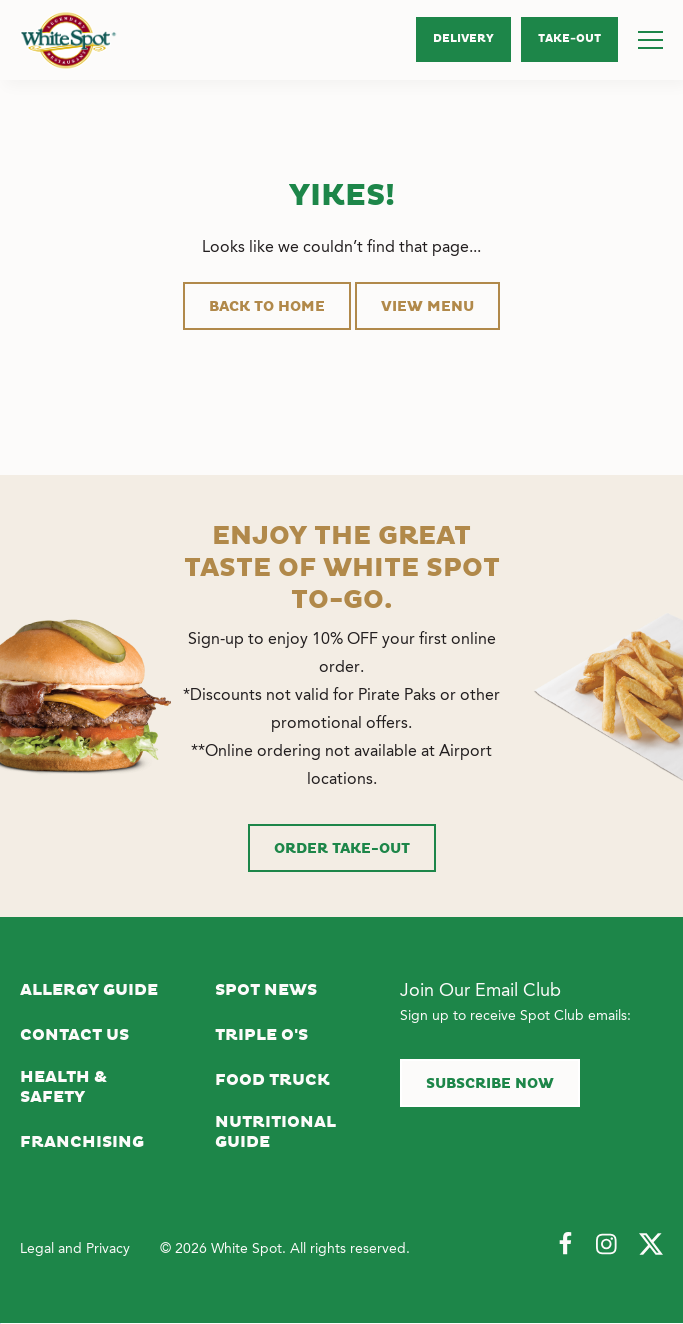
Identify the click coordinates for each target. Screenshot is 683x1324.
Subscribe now (490, 1084)
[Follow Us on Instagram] (608, 1245)
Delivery (463, 39)
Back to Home (267, 307)
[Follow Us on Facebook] (565, 1245)
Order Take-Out (342, 849)
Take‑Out (569, 39)
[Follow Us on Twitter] (651, 1245)
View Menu (427, 307)
